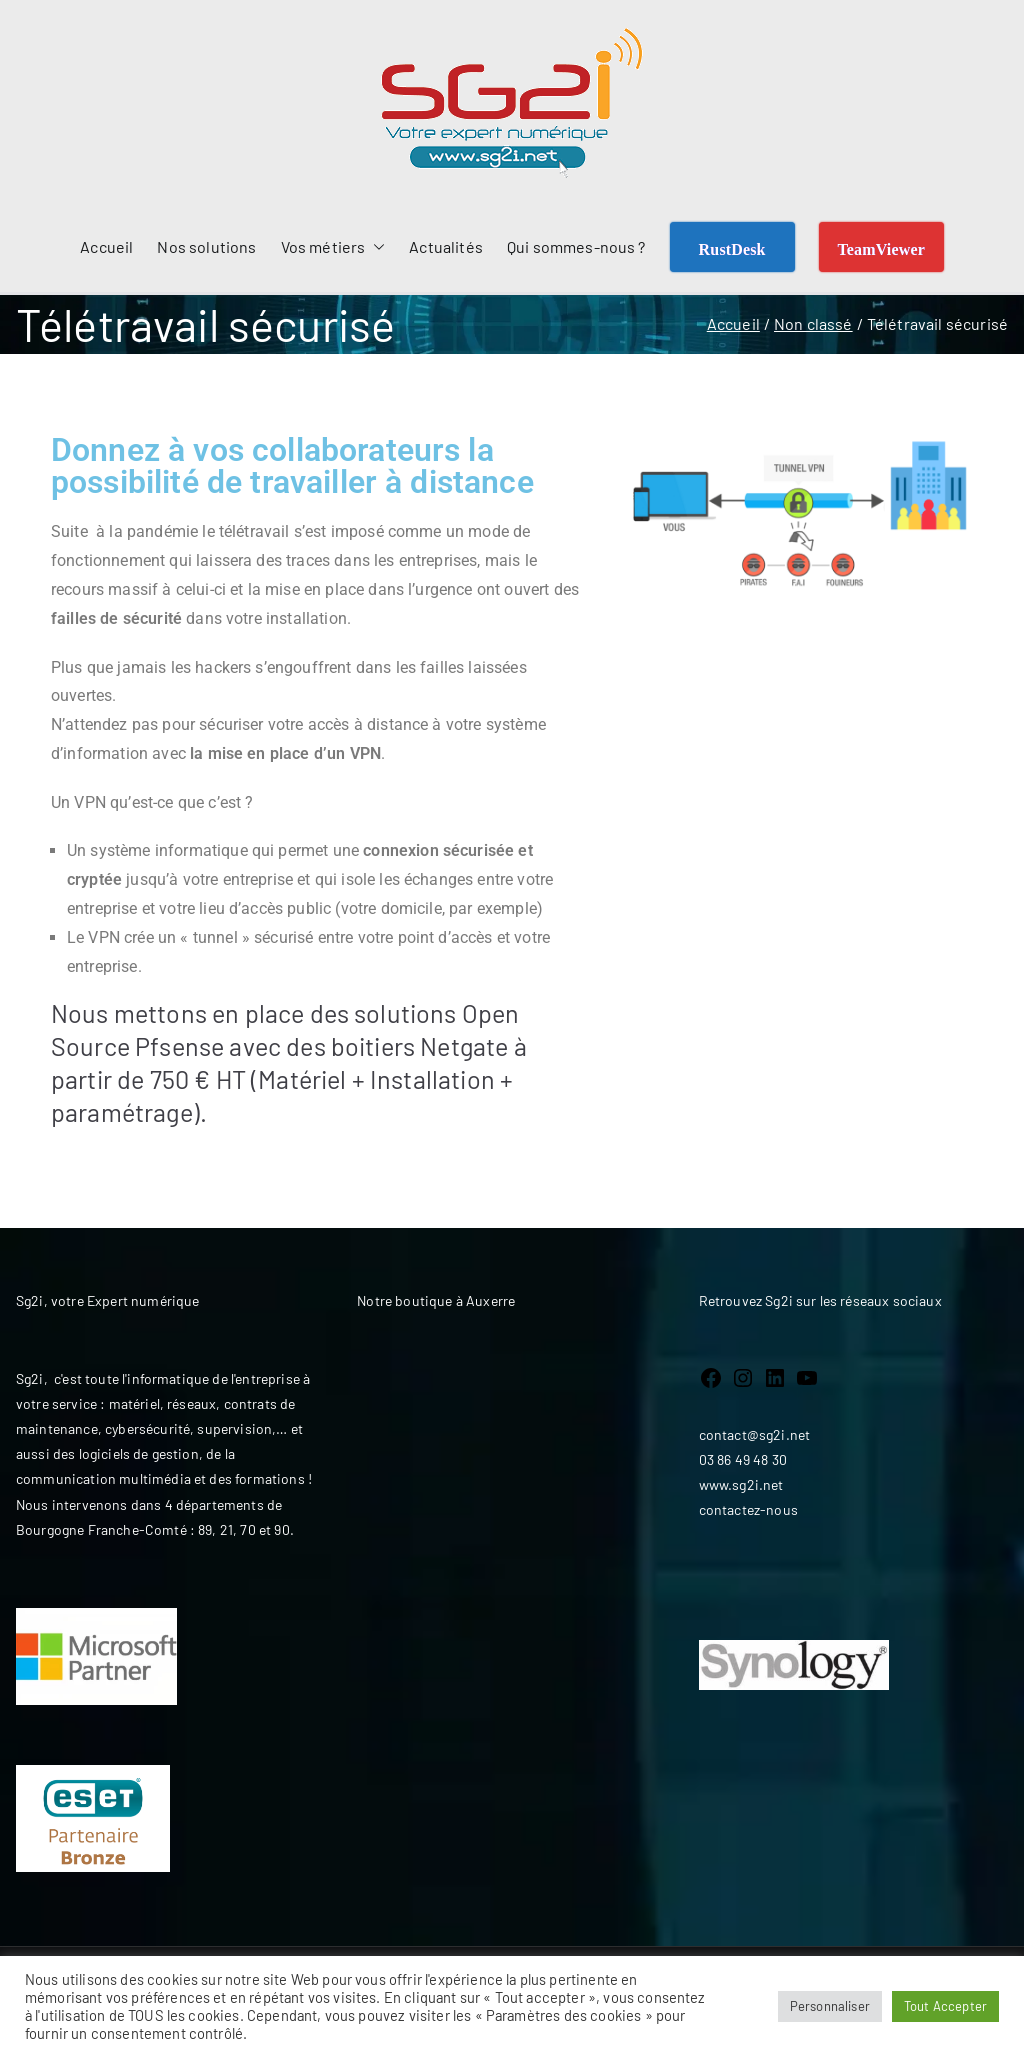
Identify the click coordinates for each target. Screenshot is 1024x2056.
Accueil (106, 246)
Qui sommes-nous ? (576, 246)
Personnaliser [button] (830, 2006)
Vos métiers (333, 247)
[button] (375, 247)
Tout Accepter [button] (945, 2006)
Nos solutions (206, 246)
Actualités (446, 246)
